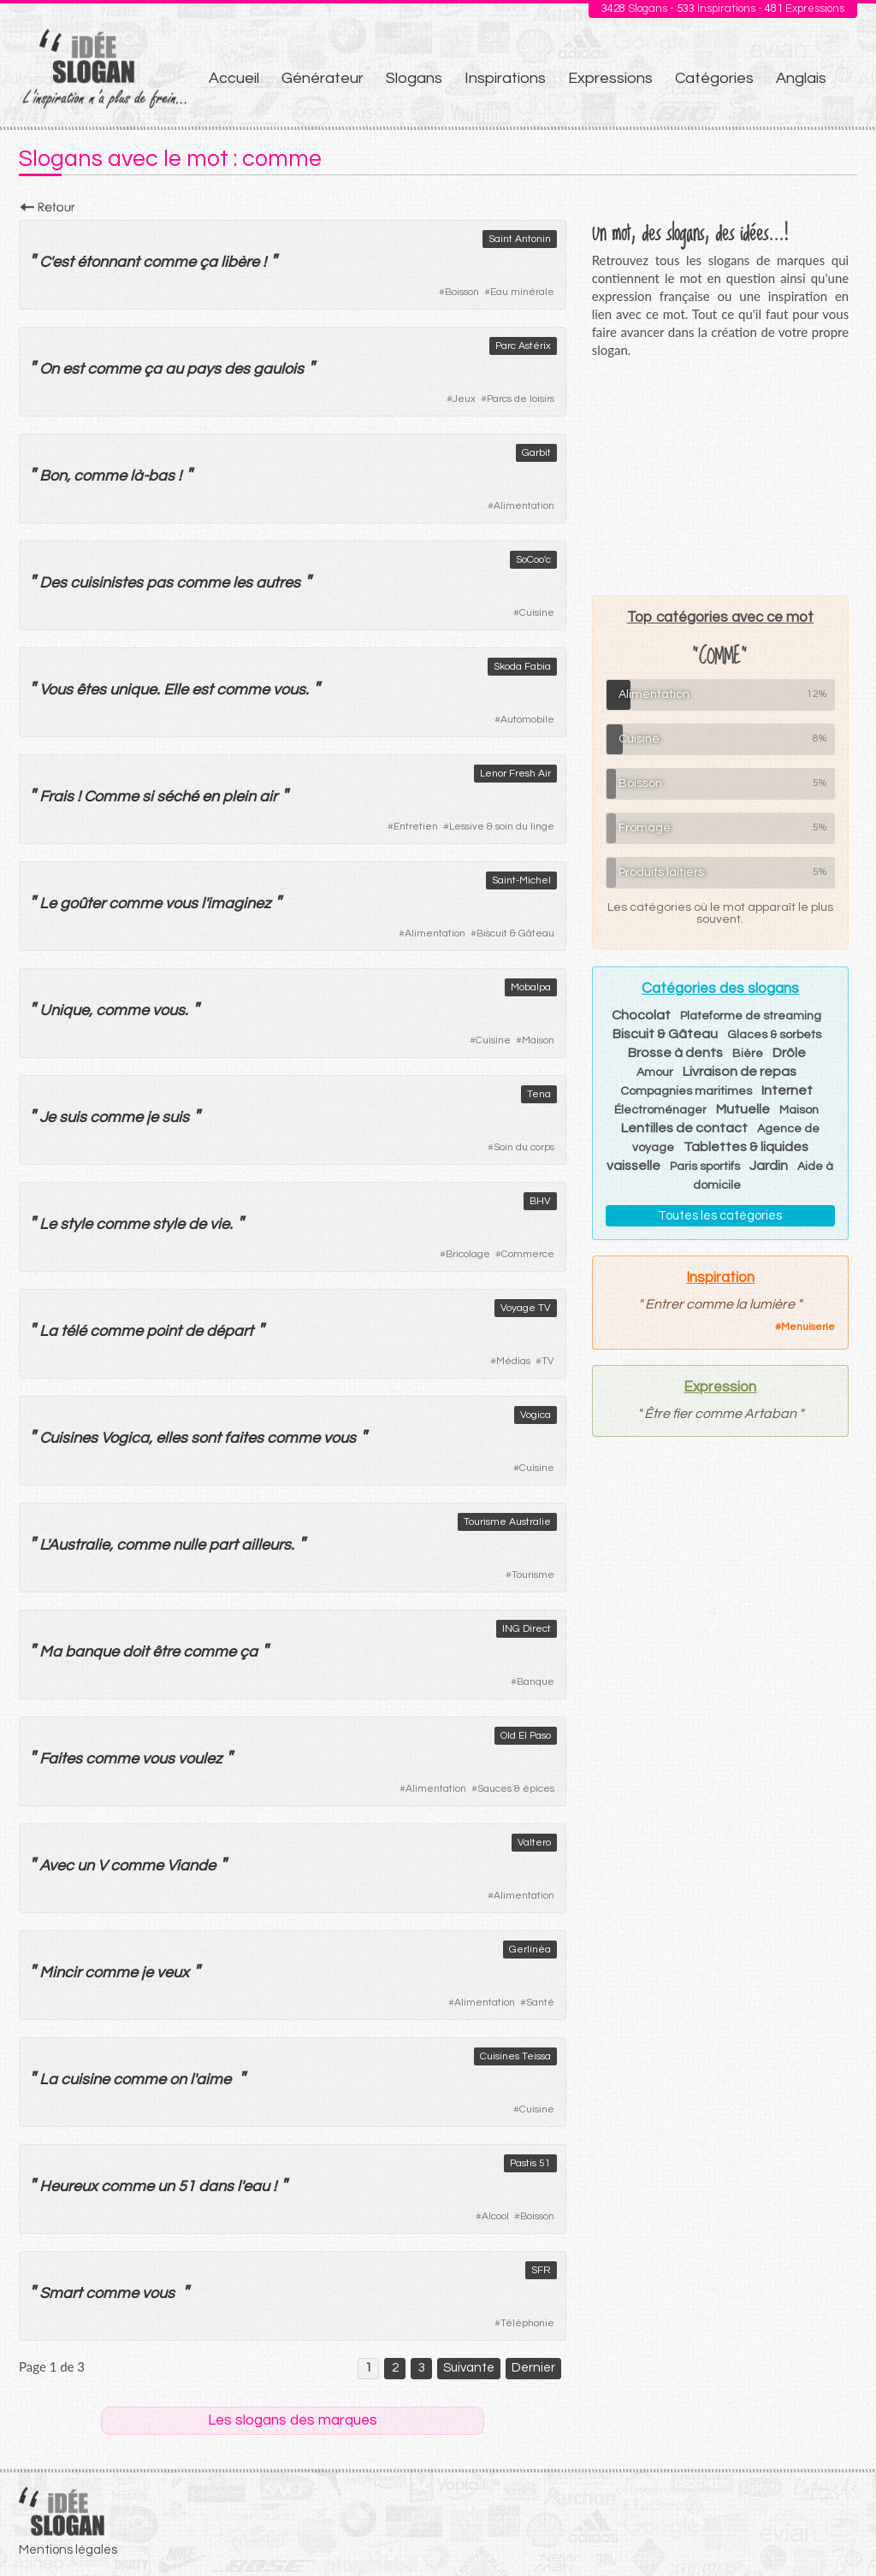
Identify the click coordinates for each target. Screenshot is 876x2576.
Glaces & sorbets (774, 1035)
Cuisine (536, 612)
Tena (539, 1094)
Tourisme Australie (507, 1521)
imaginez (238, 903)
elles (171, 1438)
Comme (111, 797)
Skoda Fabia (522, 666)
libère (240, 262)
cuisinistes (106, 583)
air (268, 797)
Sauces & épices (515, 1788)
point (163, 1331)
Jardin (768, 1166)
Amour (654, 1072)
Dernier (533, 2367)
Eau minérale (522, 292)
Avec (56, 1866)
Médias (513, 1361)
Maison (538, 1040)
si (147, 797)
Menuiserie (808, 1326)
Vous (56, 690)
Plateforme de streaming (750, 1016)
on (177, 2079)
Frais (56, 797)
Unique (64, 1010)
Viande (191, 1866)
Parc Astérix (523, 346)
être (166, 1652)
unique (133, 690)
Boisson (462, 292)
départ (229, 1331)
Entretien (416, 826)
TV (548, 1361)
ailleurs (266, 1545)
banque (92, 1652)
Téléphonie (527, 2323)
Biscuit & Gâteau (515, 933)
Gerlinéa (530, 1949)
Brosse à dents (675, 1053)
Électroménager (660, 1110)
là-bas (152, 476)
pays (203, 369)
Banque (535, 1681)
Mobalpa (531, 987)
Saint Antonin (519, 239)
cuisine (85, 2079)
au (174, 369)
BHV (540, 1201)
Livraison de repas (739, 1071)
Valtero (534, 1842)
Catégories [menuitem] (714, 78)
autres (278, 583)
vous (289, 690)
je (152, 1117)
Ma (50, 1652)
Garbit (536, 452)
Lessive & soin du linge (501, 826)
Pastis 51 (530, 2163)
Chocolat (641, 1015)
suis (72, 1117)
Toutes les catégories (720, 1215)
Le (47, 903)
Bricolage (468, 1254)
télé (73, 1331)
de (197, 1224)
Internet (787, 1090)
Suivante (468, 2367)
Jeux (464, 399)
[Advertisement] (720, 476)
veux (173, 1972)
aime (213, 2079)
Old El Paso (525, 1735)
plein (239, 797)
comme (169, 262)
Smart (60, 2293)
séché (177, 797)
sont (206, 1438)
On (49, 369)
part (223, 1545)
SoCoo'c (533, 559)
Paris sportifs (705, 1167)
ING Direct (526, 1628)
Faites (60, 1759)
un (85, 1866)
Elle (175, 690)
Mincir (60, 1972)
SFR (541, 2270)
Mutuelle (743, 1109)
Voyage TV (525, 1308)
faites (243, 1438)
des (237, 369)
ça (208, 262)
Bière (747, 1054)
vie (219, 1224)
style (76, 1224)
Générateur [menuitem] (322, 78)
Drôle (789, 1053)
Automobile (527, 719)
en (210, 797)
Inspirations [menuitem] (505, 78)
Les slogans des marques (292, 2420)
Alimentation (524, 505)
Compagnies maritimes (686, 1091)
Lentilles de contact (684, 1128)
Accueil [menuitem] (234, 78)
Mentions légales (68, 2550)
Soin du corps (524, 1147)
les (242, 583)
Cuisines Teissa (515, 2056)
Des (53, 583)
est (63, 262)
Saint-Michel (521, 880)
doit (135, 1652)
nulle (189, 1545)
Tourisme (533, 1574)
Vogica (535, 1415)
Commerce (527, 1254)
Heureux (68, 2186)
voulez (200, 1759)
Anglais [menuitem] (801, 78)
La (48, 1331)
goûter (82, 903)
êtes (91, 690)
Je (47, 1117)
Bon (53, 476)
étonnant (108, 262)
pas (159, 583)
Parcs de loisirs (520, 399)
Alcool (495, 2216)
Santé (540, 2002)
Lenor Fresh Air (515, 773)
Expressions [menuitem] (610, 78)
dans (216, 2186)
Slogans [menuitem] (414, 78)
